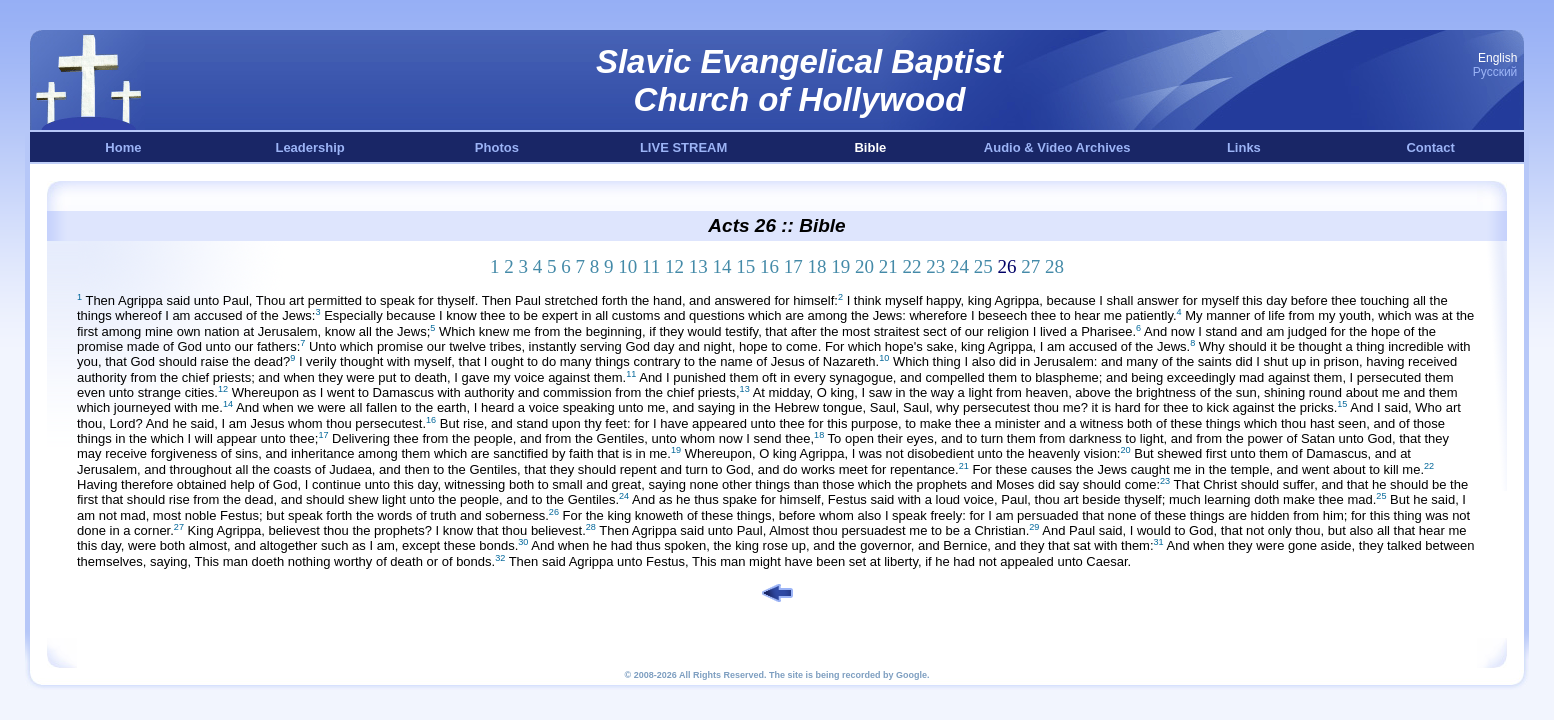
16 (769, 266)
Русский (1495, 72)
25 (983, 266)
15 (745, 266)
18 (817, 266)
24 (959, 266)
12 (674, 266)
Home (123, 147)
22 (912, 266)
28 (1054, 266)
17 (793, 266)
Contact (1430, 147)
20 (864, 266)
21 (888, 266)
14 (722, 266)
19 (840, 266)
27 (1030, 266)
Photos (497, 147)
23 (935, 266)
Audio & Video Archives (1057, 147)
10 (627, 266)
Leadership (309, 147)
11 (651, 266)
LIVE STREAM (683, 147)
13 (698, 266)
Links (1244, 147)
